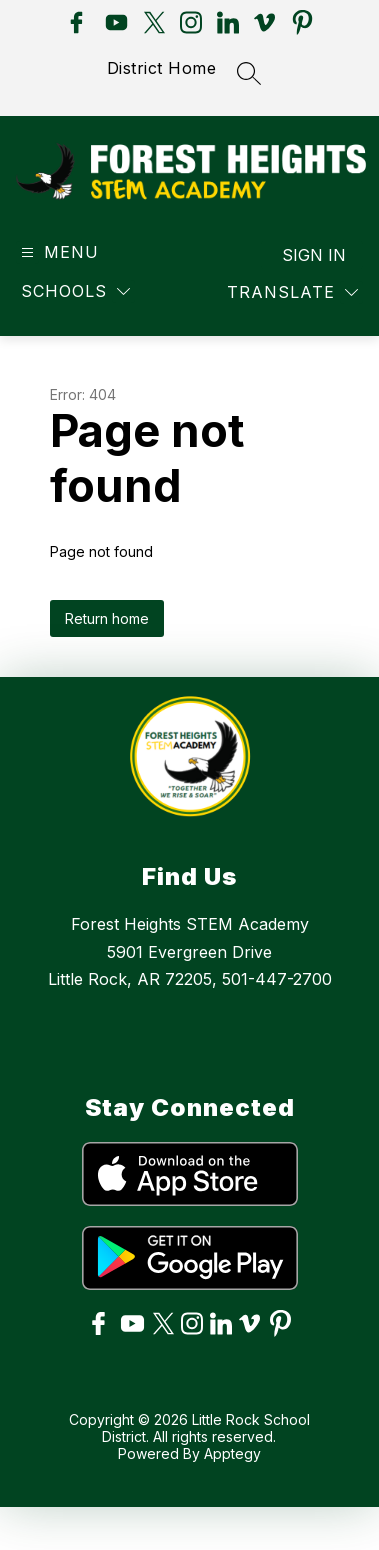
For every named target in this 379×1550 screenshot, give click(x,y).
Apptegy (232, 1471)
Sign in (314, 273)
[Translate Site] (292, 310)
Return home (107, 636)
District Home (162, 68)
